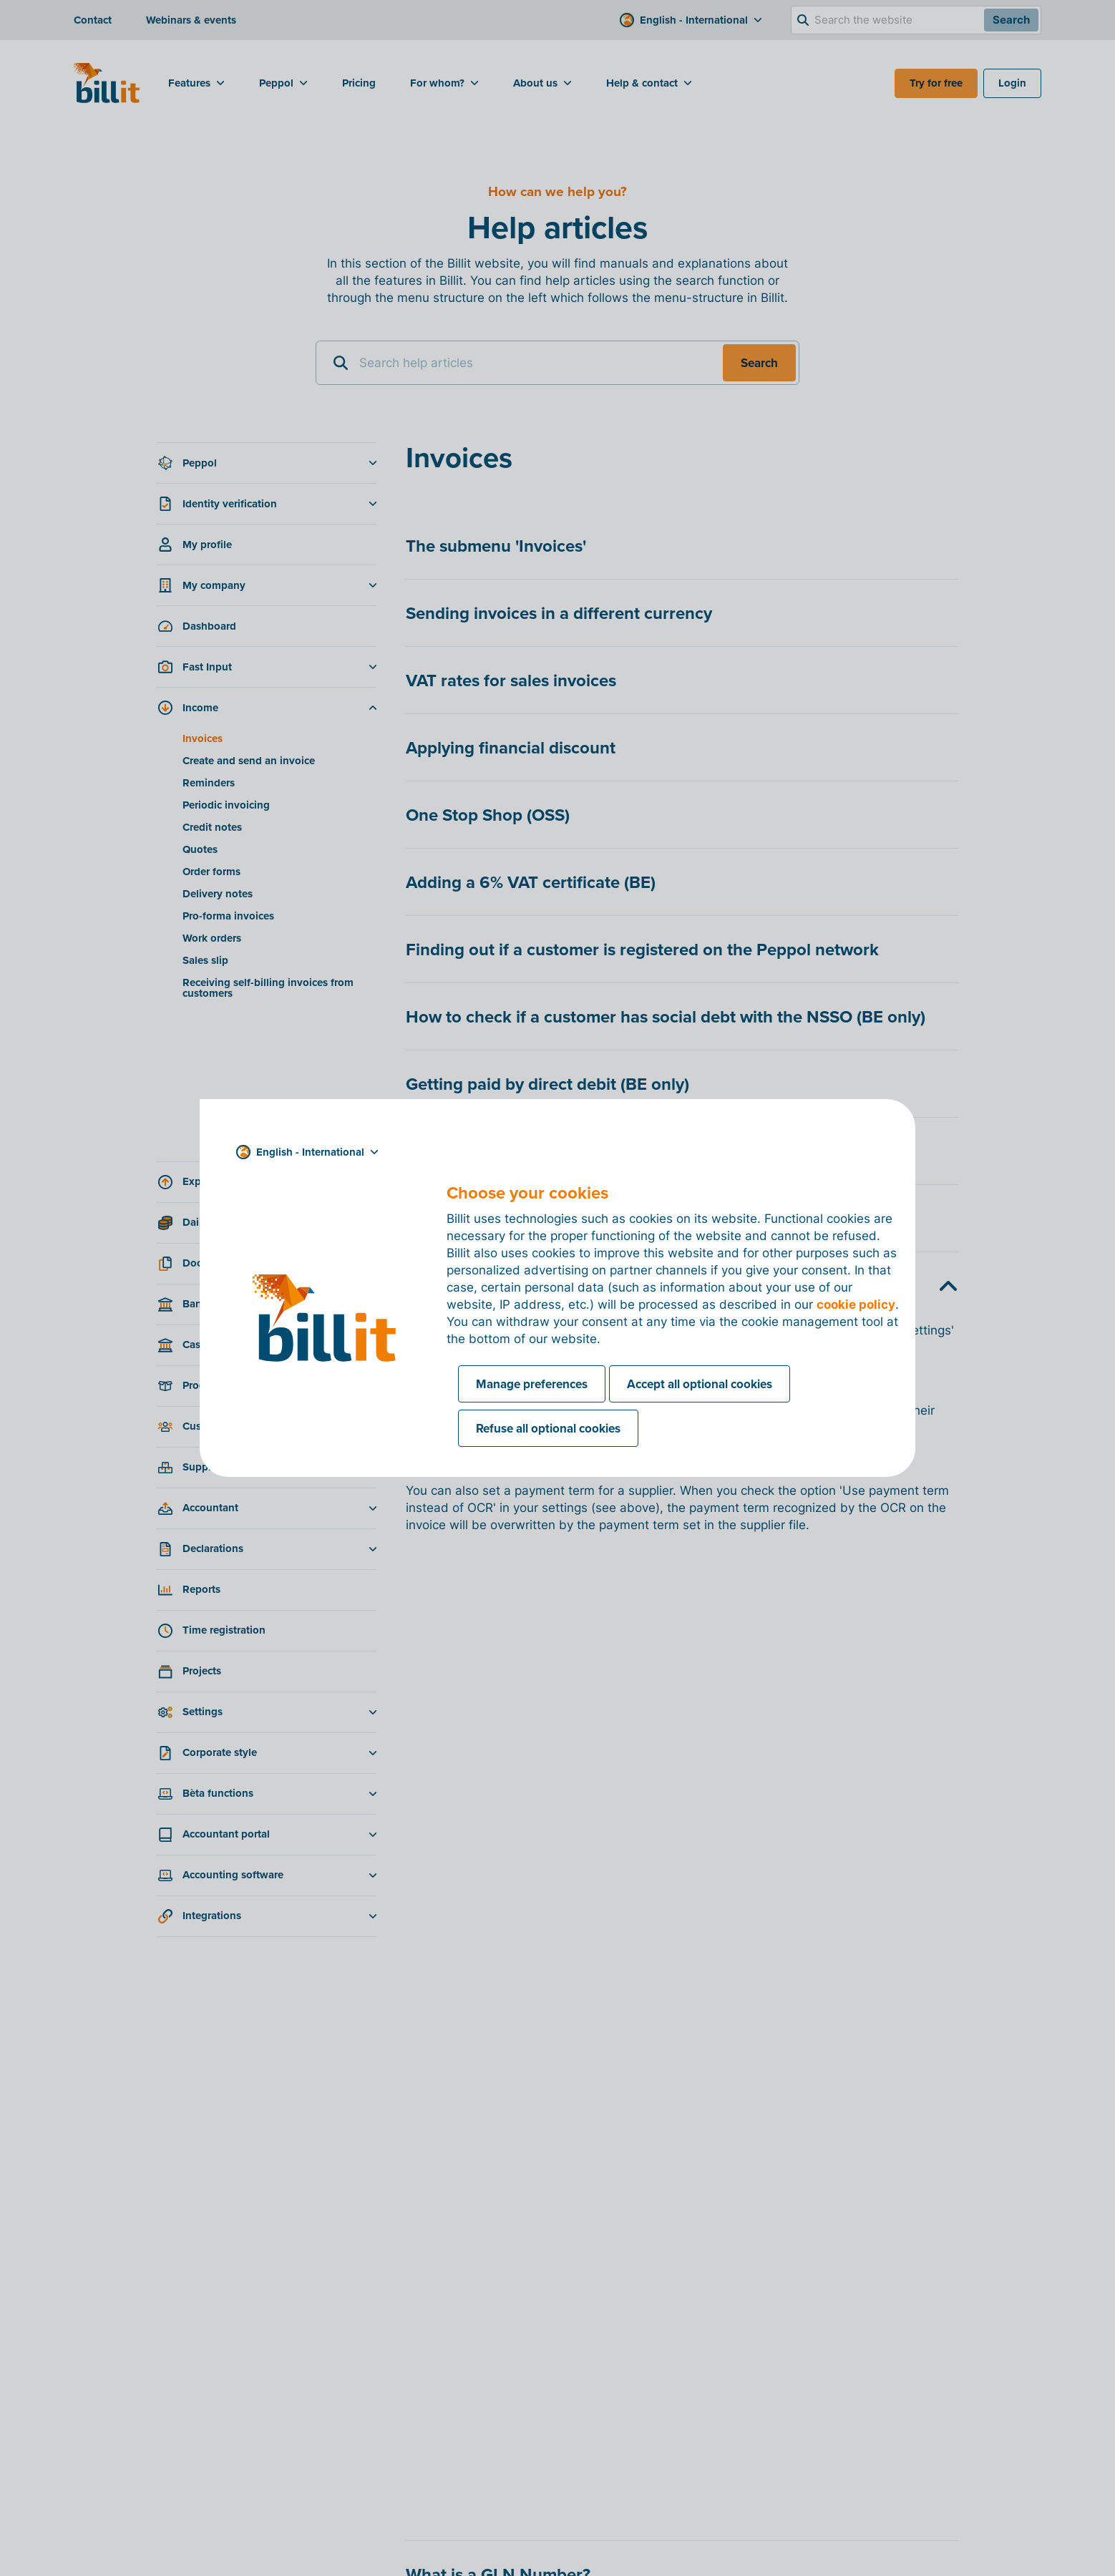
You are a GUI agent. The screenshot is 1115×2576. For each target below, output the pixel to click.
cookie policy (856, 1304)
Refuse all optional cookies (548, 1428)
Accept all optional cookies (699, 1383)
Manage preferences (532, 1383)
